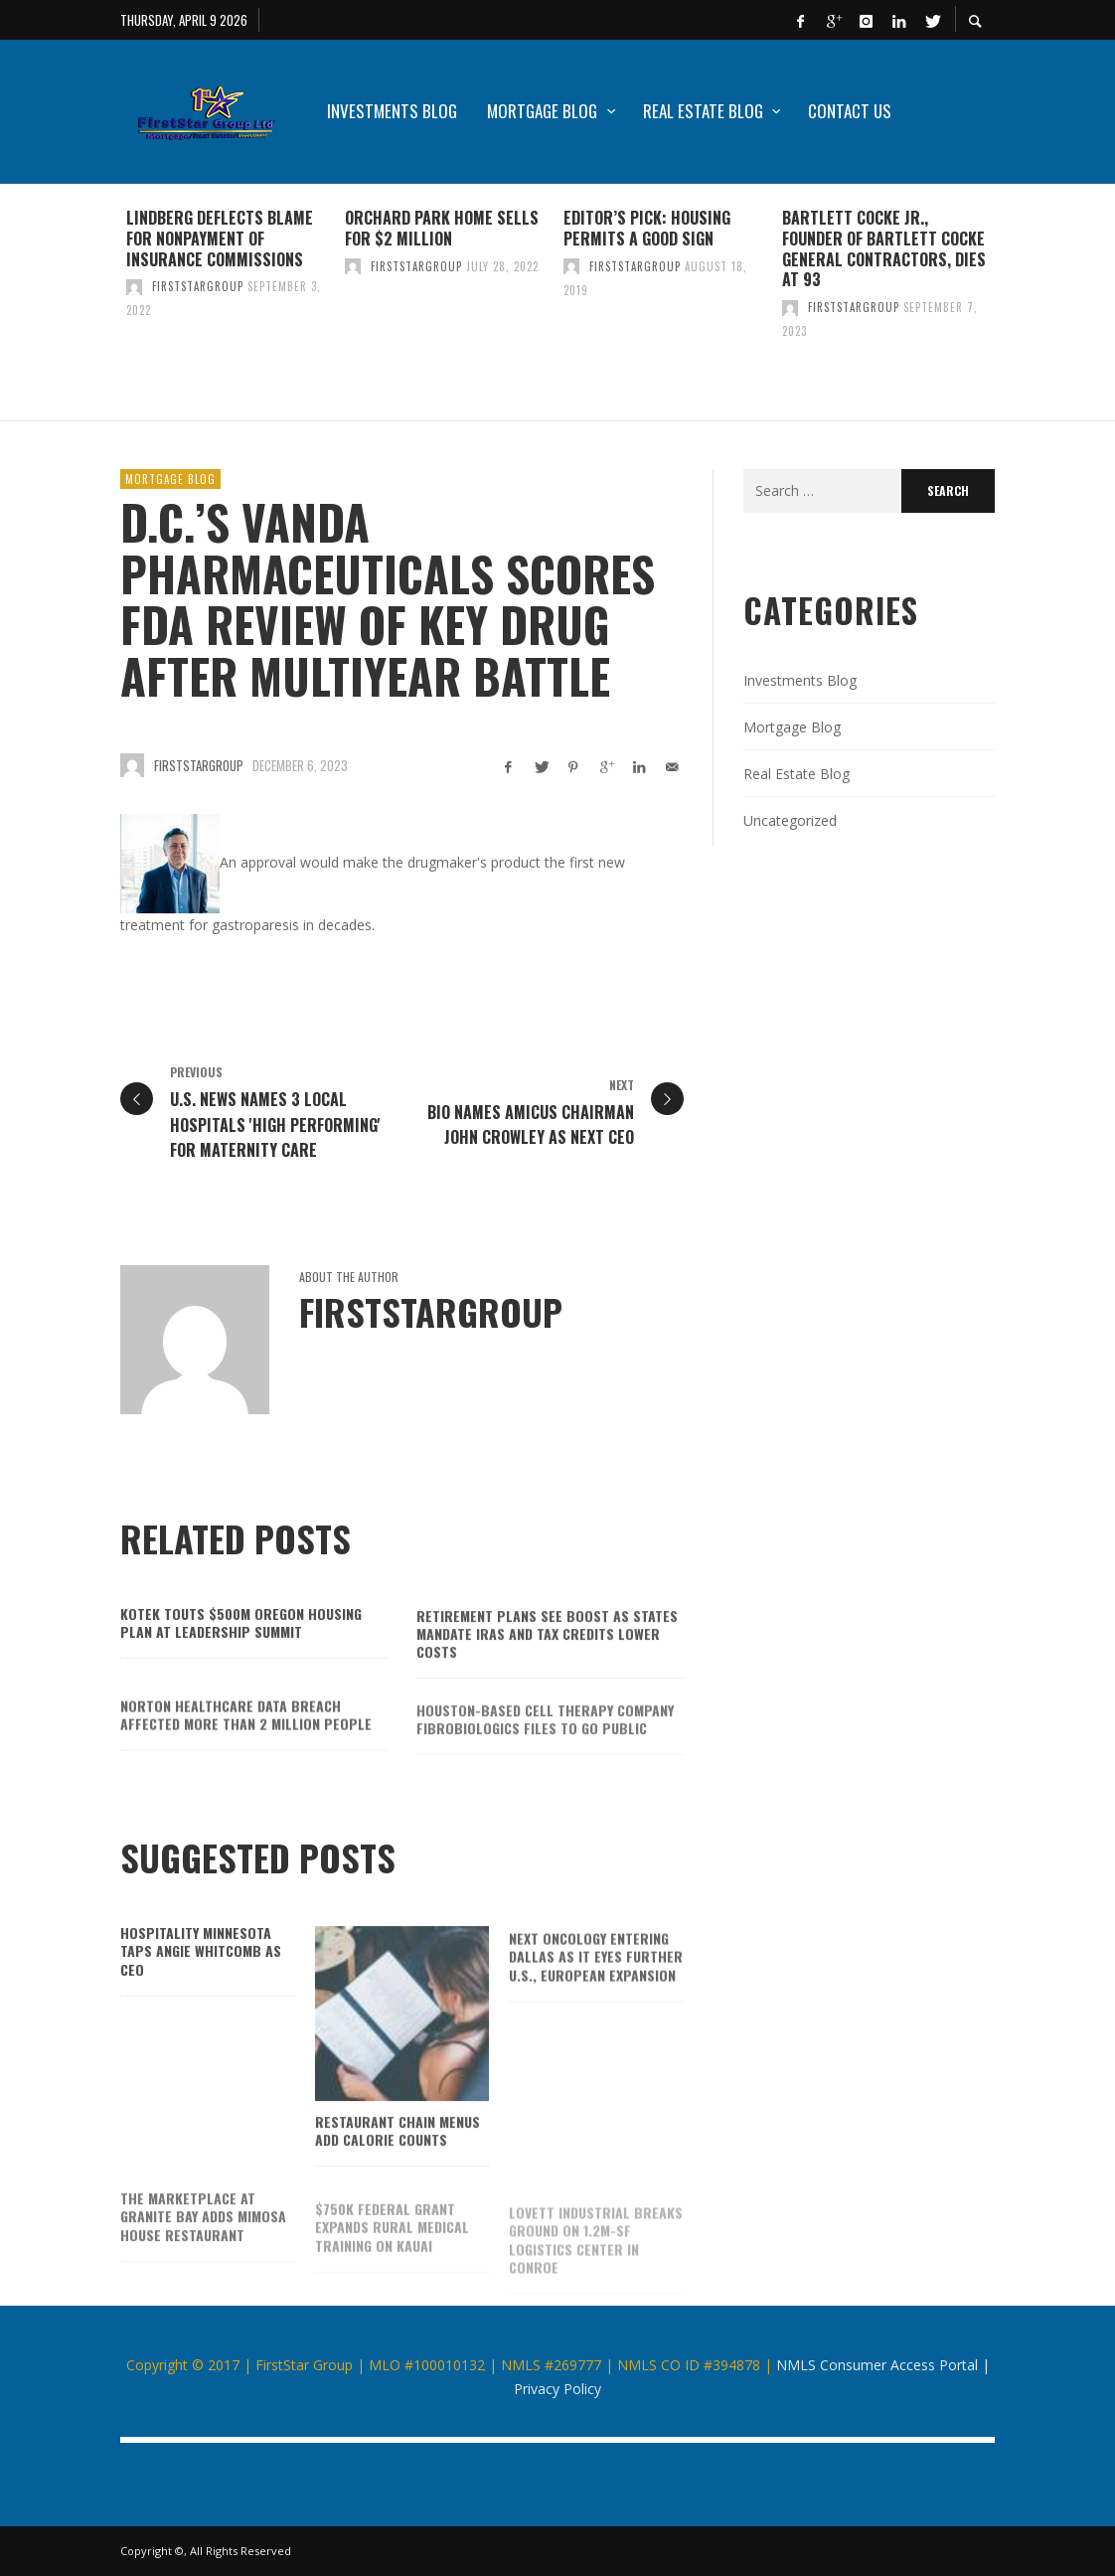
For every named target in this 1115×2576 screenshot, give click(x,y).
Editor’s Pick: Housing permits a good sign (646, 228)
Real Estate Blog (796, 773)
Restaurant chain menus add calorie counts (397, 2162)
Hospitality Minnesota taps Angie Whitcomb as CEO (200, 1978)
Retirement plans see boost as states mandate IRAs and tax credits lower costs (547, 1664)
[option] (229, 302)
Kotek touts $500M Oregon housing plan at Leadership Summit (241, 1650)
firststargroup (197, 286)
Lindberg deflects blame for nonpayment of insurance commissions (219, 238)
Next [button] (1010, 310)
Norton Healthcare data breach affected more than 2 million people (246, 1748)
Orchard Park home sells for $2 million (442, 228)
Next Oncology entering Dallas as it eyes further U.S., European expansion (596, 1990)
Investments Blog (800, 680)
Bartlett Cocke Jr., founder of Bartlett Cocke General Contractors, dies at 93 (884, 248)
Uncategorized (790, 820)
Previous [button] (105, 310)
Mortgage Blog (170, 479)
